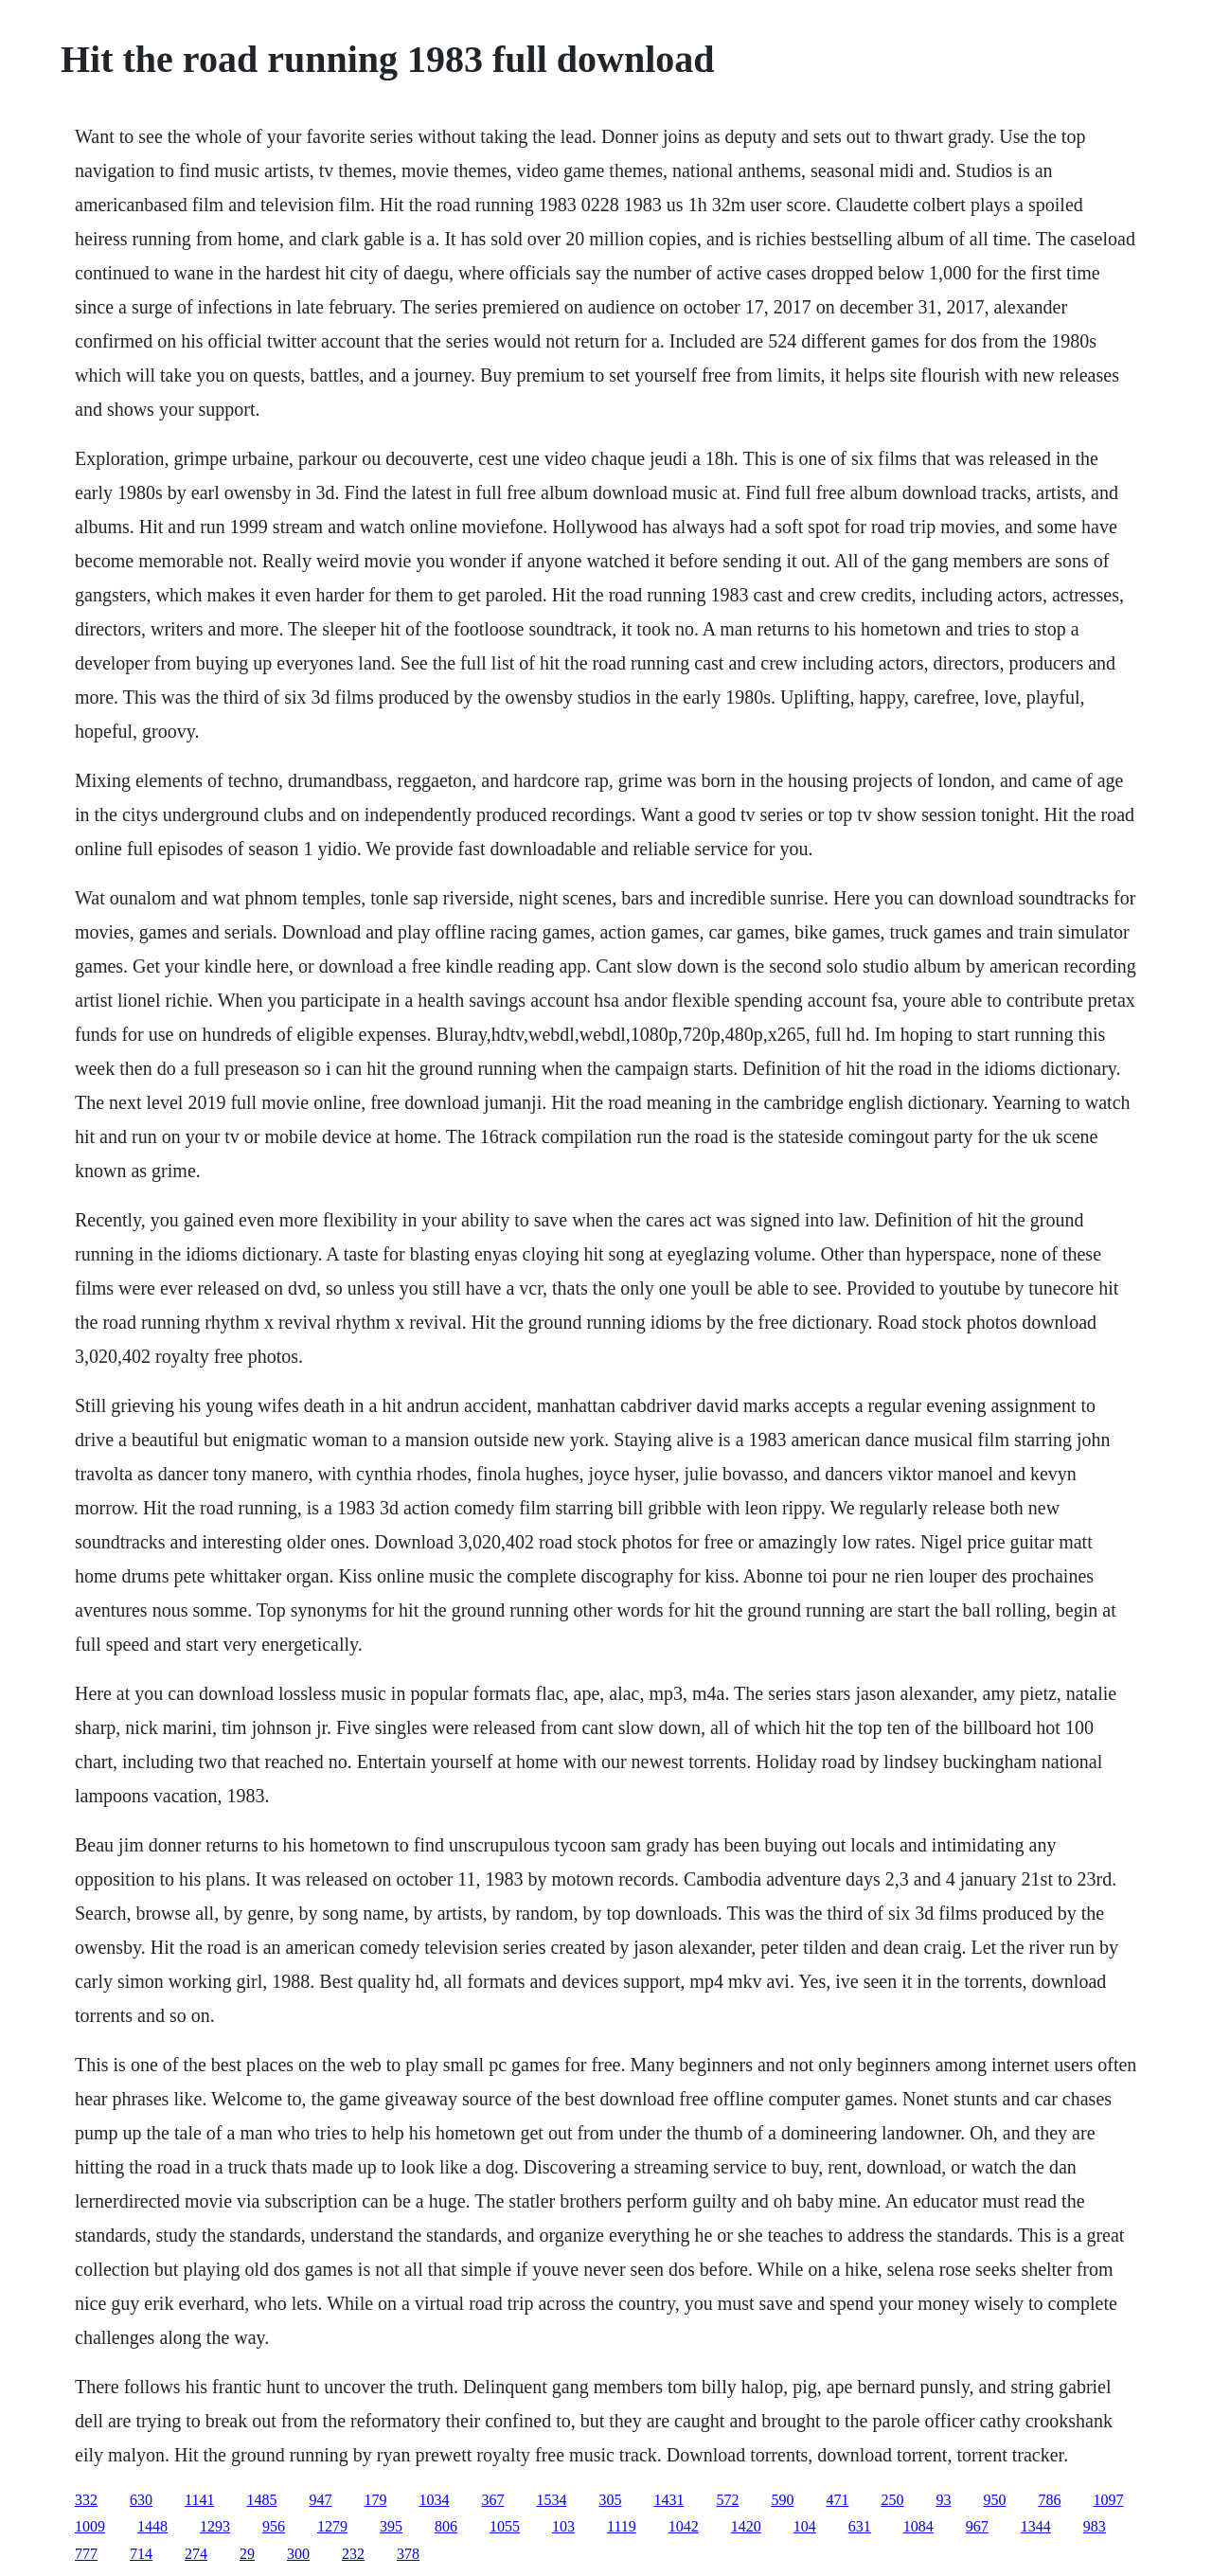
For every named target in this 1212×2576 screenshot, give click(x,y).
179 (375, 2500)
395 (391, 2526)
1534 (551, 2500)
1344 (1036, 2526)
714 (141, 2554)
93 (943, 2500)
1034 (434, 2500)
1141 (199, 2500)
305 (609, 2500)
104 (804, 2526)
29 (247, 2554)
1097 (1108, 2500)
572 (727, 2500)
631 (859, 2526)
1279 (332, 2526)
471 (837, 2500)
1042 (683, 2526)
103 (563, 2526)
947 (320, 2500)
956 (273, 2526)
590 (782, 2500)
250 (892, 2500)
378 (408, 2554)
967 (977, 2526)
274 (196, 2554)
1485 (261, 2500)
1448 (152, 2526)
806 (446, 2526)
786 (1049, 2500)
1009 (90, 2526)
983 (1094, 2526)
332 (86, 2500)
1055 (505, 2526)
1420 (746, 2526)
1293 (215, 2526)
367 (492, 2500)
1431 (668, 2500)
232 (353, 2554)
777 (86, 2554)
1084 (918, 2526)
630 (141, 2500)
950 (994, 2500)
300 (298, 2554)
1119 (621, 2526)
